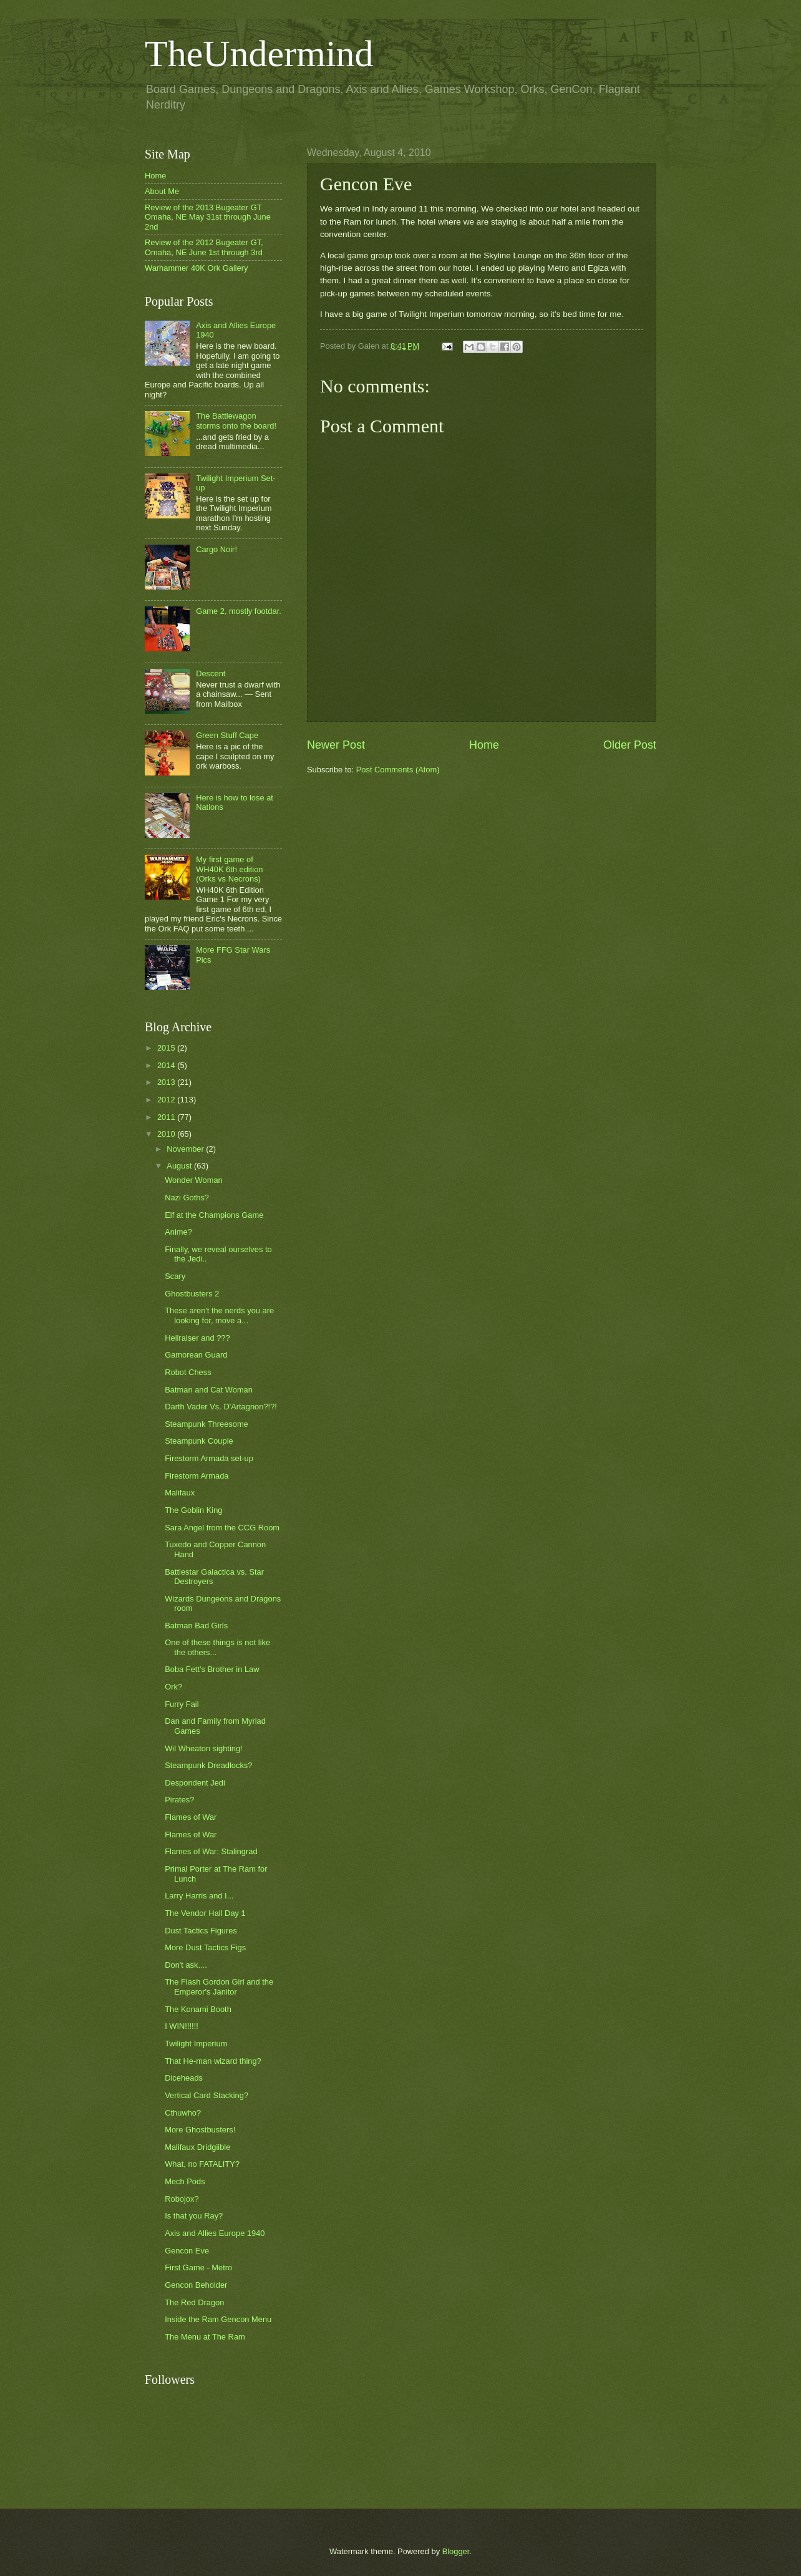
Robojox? (181, 2199)
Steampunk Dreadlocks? (208, 1765)
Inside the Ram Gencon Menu (218, 2319)
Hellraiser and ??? (197, 1338)
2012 (167, 1099)
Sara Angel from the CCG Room (222, 1527)
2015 (167, 1047)
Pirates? (179, 1799)
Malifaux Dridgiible (197, 2147)
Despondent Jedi (195, 1782)
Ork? (173, 1686)
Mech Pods (185, 2181)
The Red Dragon (194, 2302)
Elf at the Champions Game (214, 1215)
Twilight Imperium (196, 2043)
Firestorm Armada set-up (209, 1458)
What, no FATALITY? (202, 2164)
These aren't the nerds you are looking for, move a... (219, 1315)
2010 (167, 1134)
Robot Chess (188, 1372)
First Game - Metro (198, 2267)
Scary (175, 1276)
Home (484, 745)
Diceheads (184, 2078)
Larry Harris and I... (199, 1895)
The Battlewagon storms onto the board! (236, 420)
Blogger (456, 2551)
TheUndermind (259, 53)
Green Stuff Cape (227, 735)
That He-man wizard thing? (213, 2061)
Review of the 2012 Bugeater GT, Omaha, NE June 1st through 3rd (204, 247)
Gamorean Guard (196, 1354)
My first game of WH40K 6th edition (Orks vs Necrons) (229, 869)
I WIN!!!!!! (181, 2026)
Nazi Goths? (187, 1197)
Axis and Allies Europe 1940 (215, 2233)
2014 (167, 1065)
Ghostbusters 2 (192, 1293)
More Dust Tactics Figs (205, 1947)
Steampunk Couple (199, 1441)
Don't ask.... (186, 1965)
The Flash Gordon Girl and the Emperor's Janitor (219, 1986)
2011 (167, 1117)
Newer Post (336, 745)
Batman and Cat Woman (209, 1389)
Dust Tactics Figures (201, 1930)
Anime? (178, 1232)
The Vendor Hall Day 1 (205, 1913)
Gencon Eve (187, 2250)
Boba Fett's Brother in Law (212, 1669)
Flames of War (190, 1817)
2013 (167, 1082)
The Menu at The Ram (205, 2336)
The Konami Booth (198, 2009)
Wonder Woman (194, 1180)
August (180, 1165)
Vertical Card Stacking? (206, 2095)
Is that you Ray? (194, 2215)
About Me (162, 191)
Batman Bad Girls (196, 1625)
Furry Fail (181, 1704)
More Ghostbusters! (200, 2129)
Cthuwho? (183, 2112)
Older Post (629, 745)
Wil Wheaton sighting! (204, 1748)
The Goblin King (193, 1510)
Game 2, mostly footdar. (238, 611)
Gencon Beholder (196, 2285)
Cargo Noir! (216, 549)
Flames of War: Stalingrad (211, 1851)
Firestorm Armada (196, 1475)
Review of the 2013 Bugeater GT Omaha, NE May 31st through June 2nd (208, 217)
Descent (210, 673)
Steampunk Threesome (206, 1424)
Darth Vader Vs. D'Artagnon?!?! (221, 1406)
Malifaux (180, 1492)
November (186, 1149)
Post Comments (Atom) (398, 769)
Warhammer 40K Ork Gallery (196, 268)
